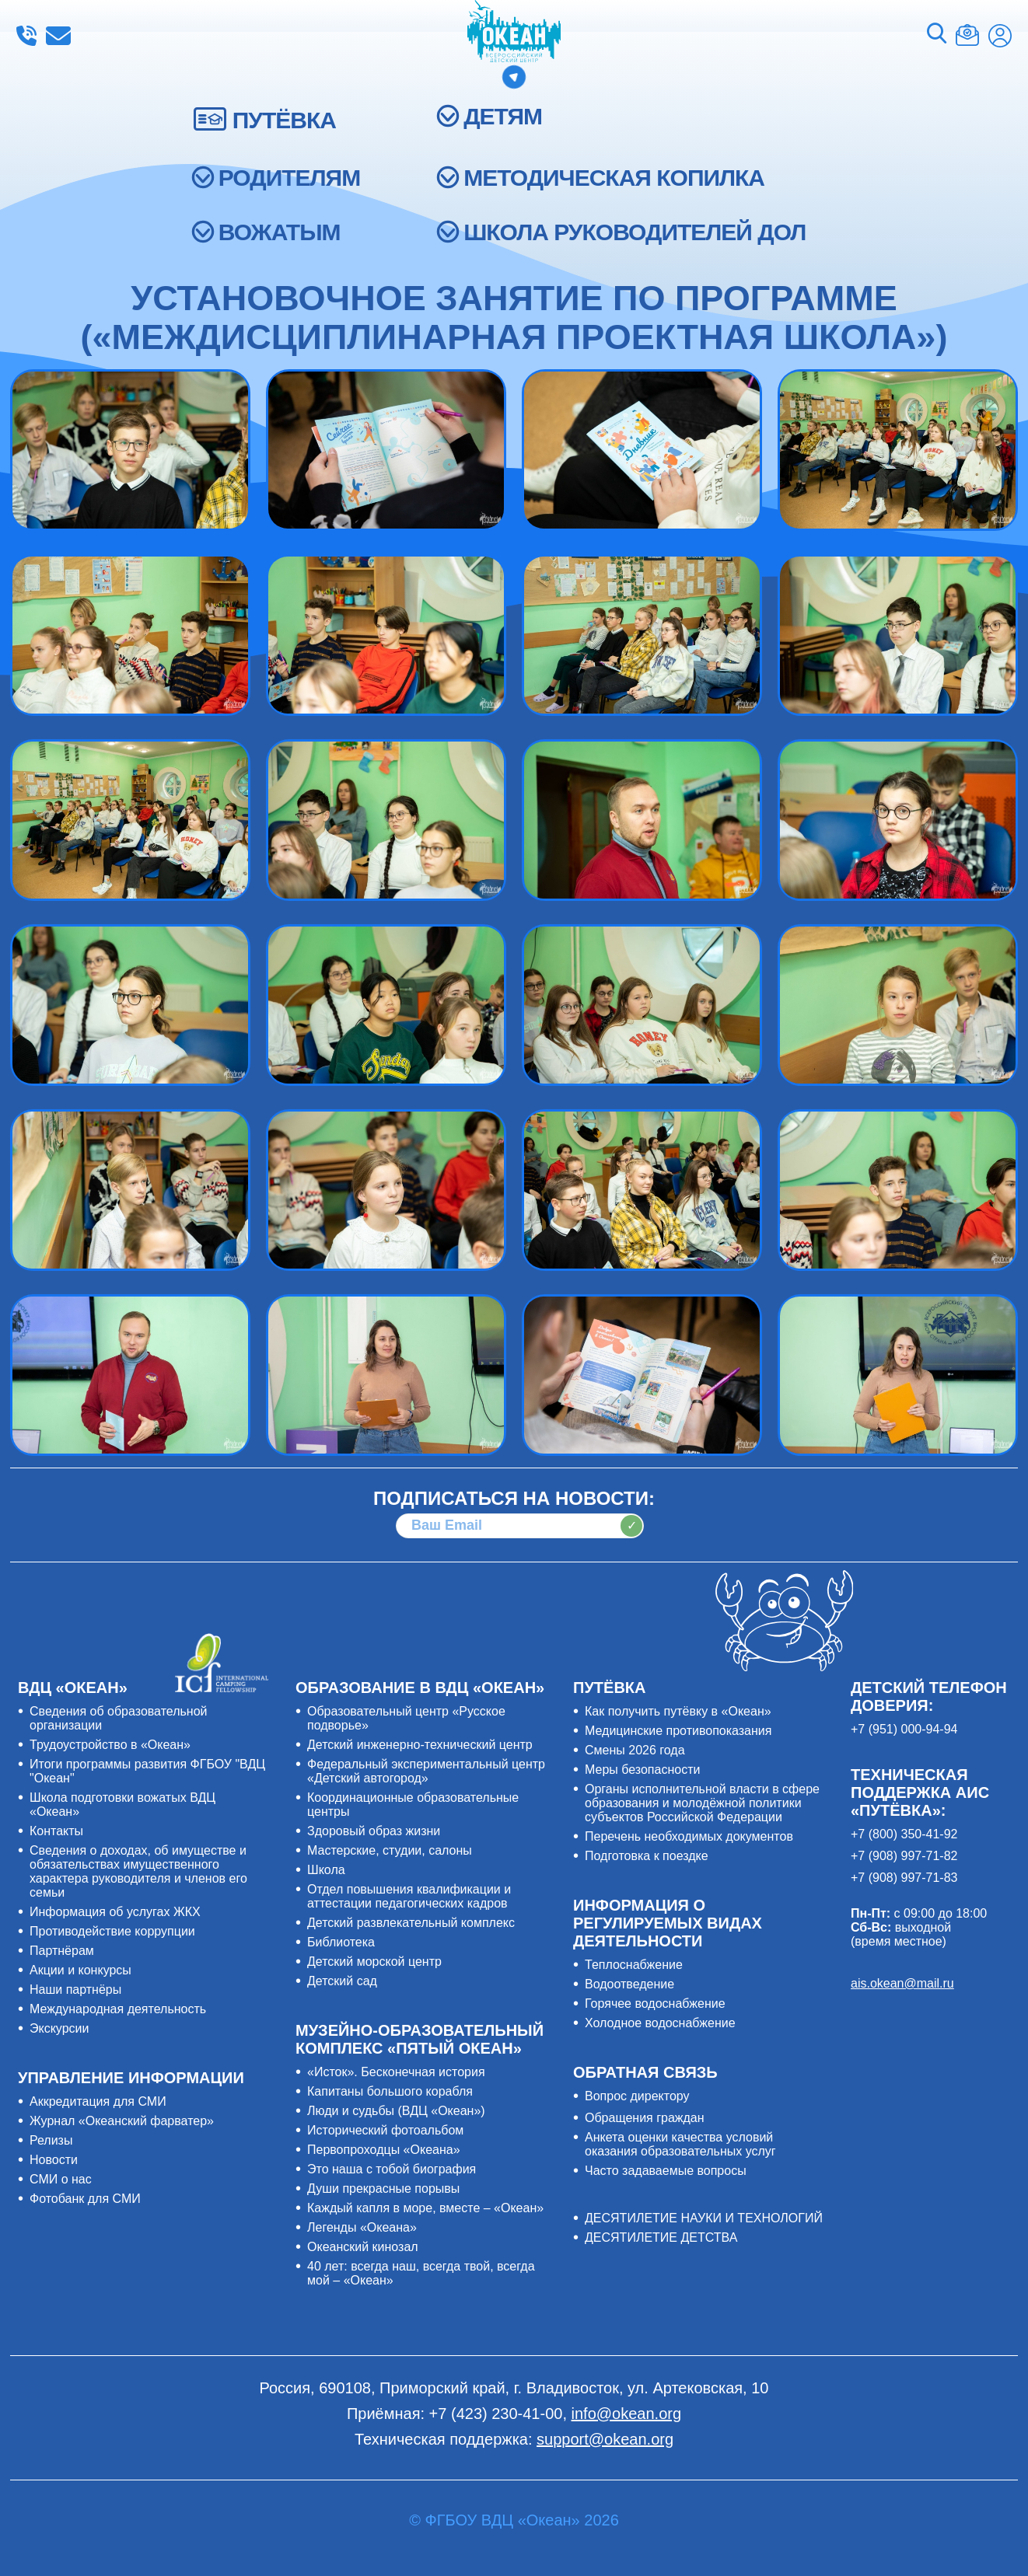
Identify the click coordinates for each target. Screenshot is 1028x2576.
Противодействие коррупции (112, 1931)
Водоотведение (629, 1984)
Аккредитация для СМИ (98, 2101)
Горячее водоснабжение (655, 2003)
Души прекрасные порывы (383, 2188)
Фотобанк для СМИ (85, 2198)
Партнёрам (62, 1950)
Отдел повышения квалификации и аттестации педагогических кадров (409, 1896)
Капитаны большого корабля (390, 2091)
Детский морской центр (374, 1961)
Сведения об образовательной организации (119, 1718)
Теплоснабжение (634, 1964)
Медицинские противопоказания (678, 1730)
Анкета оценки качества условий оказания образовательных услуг (680, 2144)
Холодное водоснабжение (660, 2023)
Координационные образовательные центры (413, 1804)
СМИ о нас (61, 2179)
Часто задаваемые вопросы (666, 2170)
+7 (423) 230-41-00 (26, 36)
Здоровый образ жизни (373, 1831)
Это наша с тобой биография (391, 2169)
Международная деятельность (118, 2009)
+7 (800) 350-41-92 (904, 1834)
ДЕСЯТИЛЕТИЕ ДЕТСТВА (661, 2237)
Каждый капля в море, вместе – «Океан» (425, 2208)
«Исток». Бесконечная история (396, 2072)
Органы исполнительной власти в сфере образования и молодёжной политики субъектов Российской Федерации (702, 1803)
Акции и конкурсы (80, 1970)
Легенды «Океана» (362, 2227)
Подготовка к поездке (646, 1855)
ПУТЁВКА (284, 120)
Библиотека (341, 1942)
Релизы (51, 2140)
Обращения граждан (645, 2117)
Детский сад (342, 1981)
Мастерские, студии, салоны (389, 1850)
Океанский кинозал (362, 2246)
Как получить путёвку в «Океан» (678, 1711)
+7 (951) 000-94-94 (904, 1729)
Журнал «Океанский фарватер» (122, 2120)
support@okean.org (605, 2439)
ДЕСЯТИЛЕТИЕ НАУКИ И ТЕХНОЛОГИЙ (704, 2218)
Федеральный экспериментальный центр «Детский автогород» (426, 1771)
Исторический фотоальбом (385, 2130)
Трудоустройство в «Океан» (110, 1744)
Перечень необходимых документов (689, 1836)
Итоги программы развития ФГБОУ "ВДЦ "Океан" (147, 1771)
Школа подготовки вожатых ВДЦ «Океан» (122, 1804)
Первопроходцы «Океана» (383, 2149)
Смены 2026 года (635, 1750)
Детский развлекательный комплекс (411, 1922)
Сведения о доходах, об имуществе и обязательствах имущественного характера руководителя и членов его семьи (138, 1871)
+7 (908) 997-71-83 (904, 1877)
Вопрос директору (637, 2096)
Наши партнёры (75, 1989)
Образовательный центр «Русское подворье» (406, 1718)
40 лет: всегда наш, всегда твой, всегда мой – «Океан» (421, 2273)
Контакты (56, 1831)
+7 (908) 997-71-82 (904, 1855)
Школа (326, 1869)
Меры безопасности (642, 1769)
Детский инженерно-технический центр (420, 1744)
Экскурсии (59, 2028)
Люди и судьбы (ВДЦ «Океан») (396, 2110)
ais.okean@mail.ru (902, 1983)
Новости (54, 2159)
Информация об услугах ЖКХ (115, 1911)
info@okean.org (58, 35)
